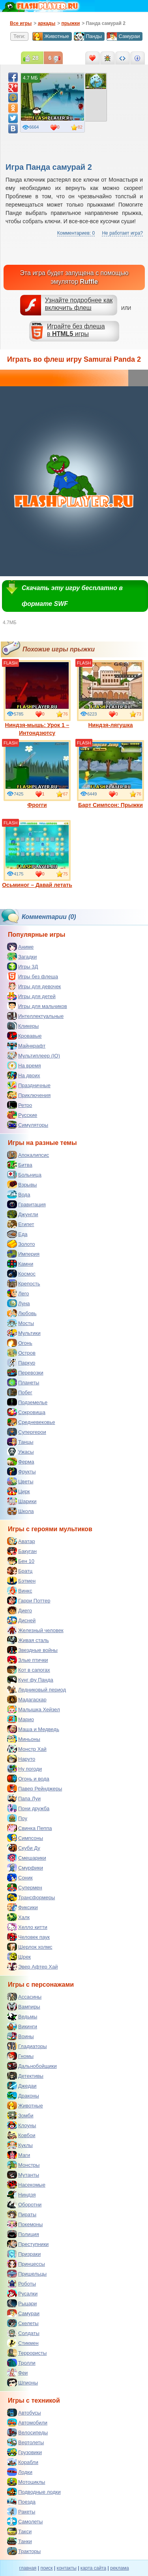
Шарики (22, 1501)
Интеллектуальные (35, 1016)
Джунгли (22, 1214)
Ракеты (21, 2511)
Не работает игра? (122, 233)
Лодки (19, 2472)
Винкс (19, 1591)
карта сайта (93, 2568)
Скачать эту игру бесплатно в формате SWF (72, 596)
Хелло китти (27, 1927)
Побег (19, 1392)
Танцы (20, 1442)
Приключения (29, 1095)
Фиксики (22, 1907)
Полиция (23, 2234)
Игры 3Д (22, 966)
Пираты (21, 2214)
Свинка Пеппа (29, 1828)
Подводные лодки (34, 2492)
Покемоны (25, 2224)
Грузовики (24, 2452)
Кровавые (24, 1036)
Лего (18, 1293)
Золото (21, 1244)
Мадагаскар (27, 1699)
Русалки (22, 2293)
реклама (119, 2568)
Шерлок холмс (29, 1947)
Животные (50, 36)
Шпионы (22, 2382)
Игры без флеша (32, 976)
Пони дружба (28, 1808)
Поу (17, 1818)
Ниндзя (21, 2194)
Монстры (23, 2165)
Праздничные (29, 1085)
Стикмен (23, 2343)
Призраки (24, 2254)
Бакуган (22, 1551)
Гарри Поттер (28, 1600)
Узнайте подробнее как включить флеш (79, 304)
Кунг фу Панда (30, 1680)
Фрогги (37, 774)
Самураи (123, 36)
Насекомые (26, 2185)
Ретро (19, 1105)
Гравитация (26, 1204)
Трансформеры (31, 1897)
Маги (18, 2155)
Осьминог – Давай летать (37, 854)
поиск (46, 2568)
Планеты (23, 1382)
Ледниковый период (36, 1689)
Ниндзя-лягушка (110, 694)
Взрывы (22, 1184)
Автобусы (24, 2413)
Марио (20, 1719)
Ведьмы (22, 2016)
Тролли (21, 2363)
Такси (19, 2531)
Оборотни (24, 2204)
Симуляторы (27, 1125)
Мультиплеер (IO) (33, 1055)
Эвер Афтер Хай (32, 1966)
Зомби (20, 2115)
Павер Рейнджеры (34, 1788)
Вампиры (23, 2006)
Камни (20, 1264)
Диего (19, 1610)
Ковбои (21, 2135)
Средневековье (31, 1422)
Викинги (22, 2026)
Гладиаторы (27, 2046)
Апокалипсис (28, 1155)
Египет (20, 1224)
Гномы (20, 2056)
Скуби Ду (23, 1848)
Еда (17, 1234)
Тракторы (24, 2551)
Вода (18, 1194)
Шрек (19, 1957)
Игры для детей (31, 996)
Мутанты (23, 2175)
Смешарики (26, 1858)
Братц (19, 1571)
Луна (18, 1303)
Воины (20, 2036)
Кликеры (23, 1026)
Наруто (21, 1759)
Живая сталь (28, 1640)
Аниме (20, 947)
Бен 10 (20, 1561)
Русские (22, 1115)
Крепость (23, 1283)
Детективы (25, 2076)
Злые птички (27, 1660)
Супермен (24, 1887)
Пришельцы (27, 2274)
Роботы (21, 2283)
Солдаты (23, 2333)
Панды (88, 36)
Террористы (27, 2353)
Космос (21, 1274)
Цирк (18, 1491)
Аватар (21, 1541)
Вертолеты (25, 2442)
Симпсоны (25, 1838)
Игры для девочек (34, 986)
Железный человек (35, 1630)
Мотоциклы (26, 2482)
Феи (17, 2373)
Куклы (20, 2145)
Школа (20, 1511)
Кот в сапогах (28, 1670)
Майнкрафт (26, 1046)
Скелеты (23, 2323)
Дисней (21, 1620)
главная (27, 2568)
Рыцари (22, 2303)
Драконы (23, 2096)
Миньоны (23, 1739)
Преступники (28, 2244)
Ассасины (24, 1997)
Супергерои (26, 1432)
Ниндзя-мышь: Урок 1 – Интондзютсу (37, 698)
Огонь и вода (28, 1779)
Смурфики (25, 1868)
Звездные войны (32, 1650)
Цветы (20, 1481)
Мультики (24, 1333)
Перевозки (25, 1372)
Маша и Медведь (33, 1729)
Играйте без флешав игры (76, 330)
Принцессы (26, 2264)
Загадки (22, 957)
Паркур (21, 1363)
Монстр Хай (27, 1749)
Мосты (20, 1323)
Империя (23, 1254)
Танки (19, 2541)
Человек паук (28, 1937)
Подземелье (27, 1402)
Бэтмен (21, 1581)
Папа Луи (24, 1798)
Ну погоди (24, 1769)
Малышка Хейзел (33, 1709)
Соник (20, 1877)
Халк (18, 1917)
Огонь (19, 1343)
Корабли (22, 2462)
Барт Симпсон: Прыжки (110, 774)
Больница (24, 1175)
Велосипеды (27, 2432)
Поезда (21, 2502)
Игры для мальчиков (37, 1006)
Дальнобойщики (32, 2066)
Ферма (20, 1461)
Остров (21, 1353)
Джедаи (22, 2086)
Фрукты (21, 1471)
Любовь (22, 1313)
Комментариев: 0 (76, 233)
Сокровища (26, 1412)
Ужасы (20, 1452)
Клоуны (21, 2125)
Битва (19, 1165)
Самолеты (25, 2521)
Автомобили (27, 2422)
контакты (67, 2568)
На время (24, 1065)
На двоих (23, 1075)
